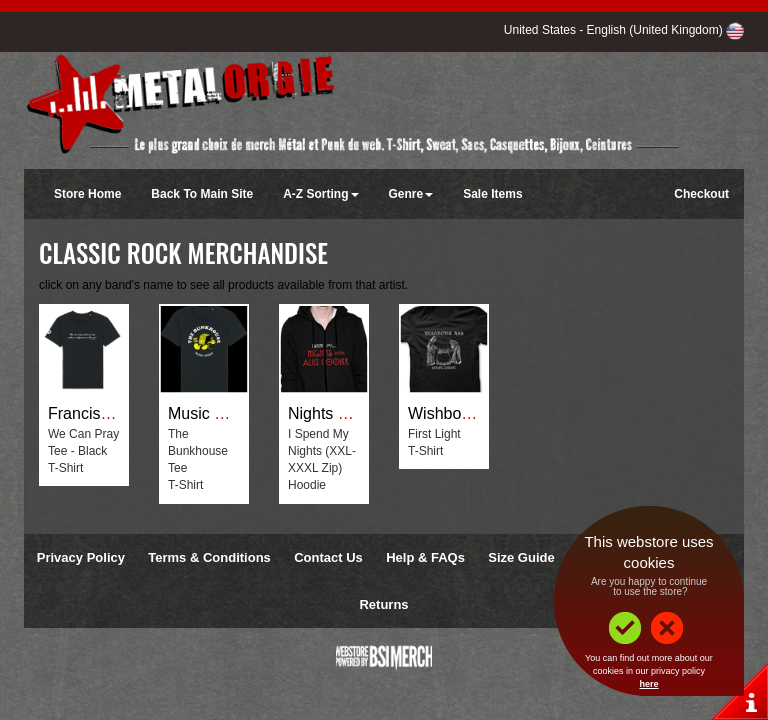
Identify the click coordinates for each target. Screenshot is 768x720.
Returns (383, 604)
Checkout (701, 194)
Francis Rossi (96, 413)
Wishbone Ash (459, 413)
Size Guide (521, 557)
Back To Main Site (202, 194)
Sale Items (492, 194)
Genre (411, 194)
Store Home (87, 194)
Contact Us (328, 557)
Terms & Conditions (209, 557)
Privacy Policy (81, 557)
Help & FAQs (425, 557)
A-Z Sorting (320, 194)
